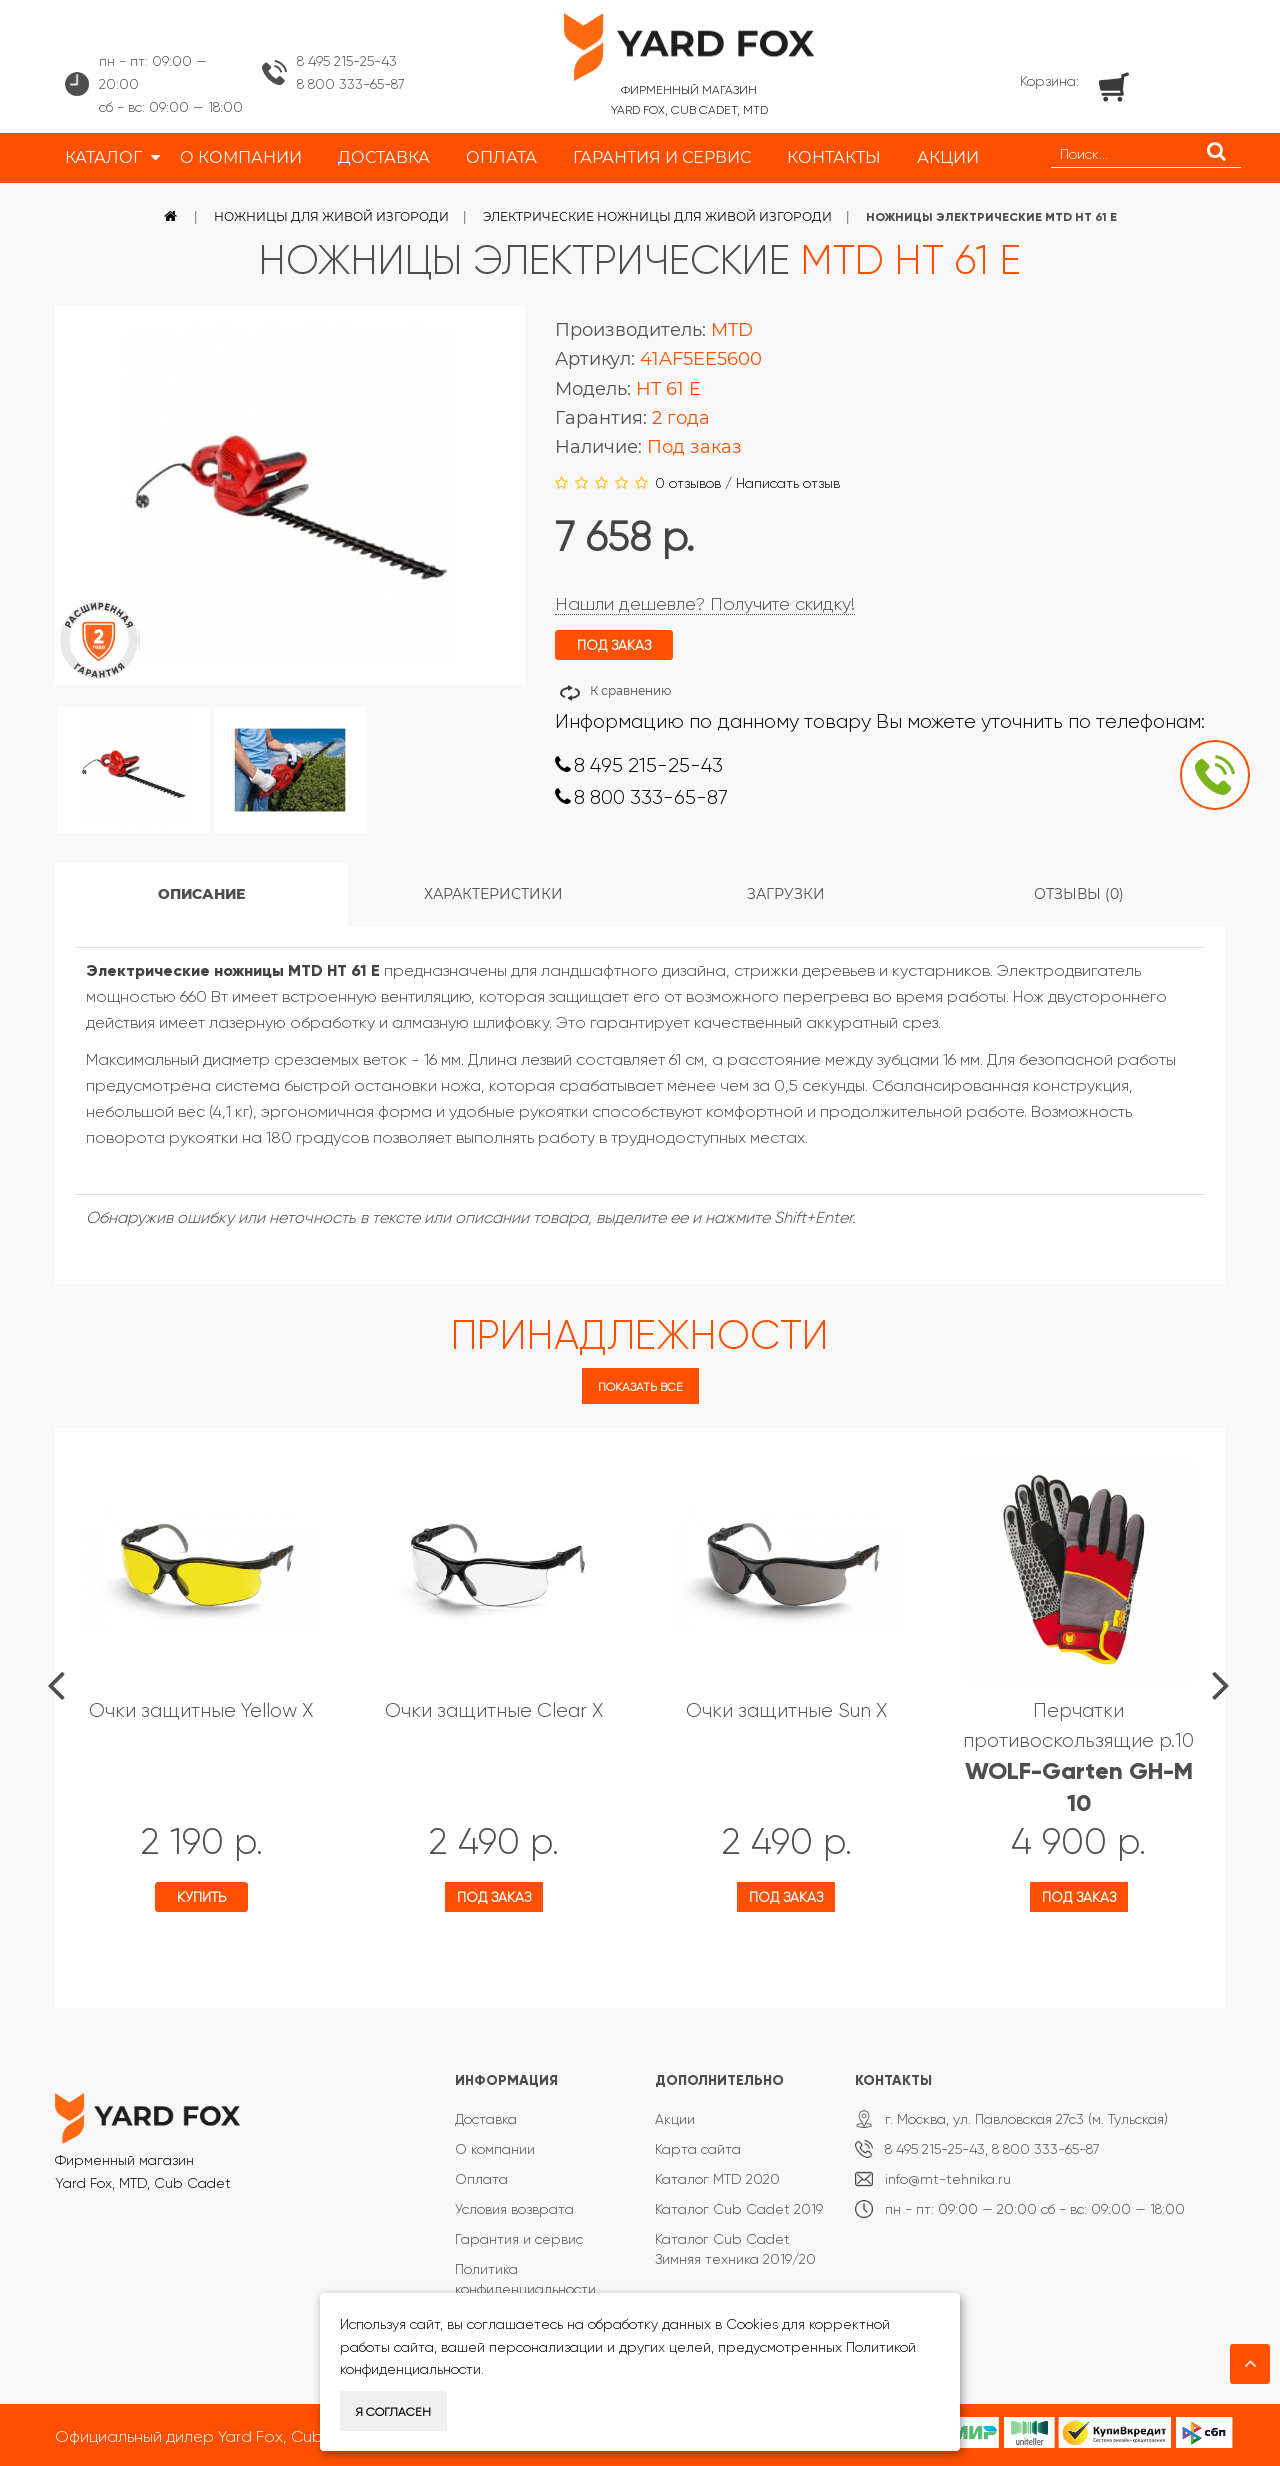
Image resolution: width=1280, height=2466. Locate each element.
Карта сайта (698, 2149)
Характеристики (493, 894)
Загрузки (786, 894)
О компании (495, 2149)
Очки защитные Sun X (786, 1710)
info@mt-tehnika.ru (948, 2179)
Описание (201, 894)
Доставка (486, 2119)
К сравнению (630, 690)
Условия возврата (514, 2209)
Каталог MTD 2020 (717, 2179)
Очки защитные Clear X (494, 1710)
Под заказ (494, 1897)
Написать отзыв (788, 483)
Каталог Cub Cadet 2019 (739, 2209)
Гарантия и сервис (519, 2239)
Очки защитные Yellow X (201, 1710)
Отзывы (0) (1079, 894)
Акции (675, 2119)
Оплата (481, 2179)
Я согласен (393, 2412)
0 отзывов (688, 483)
